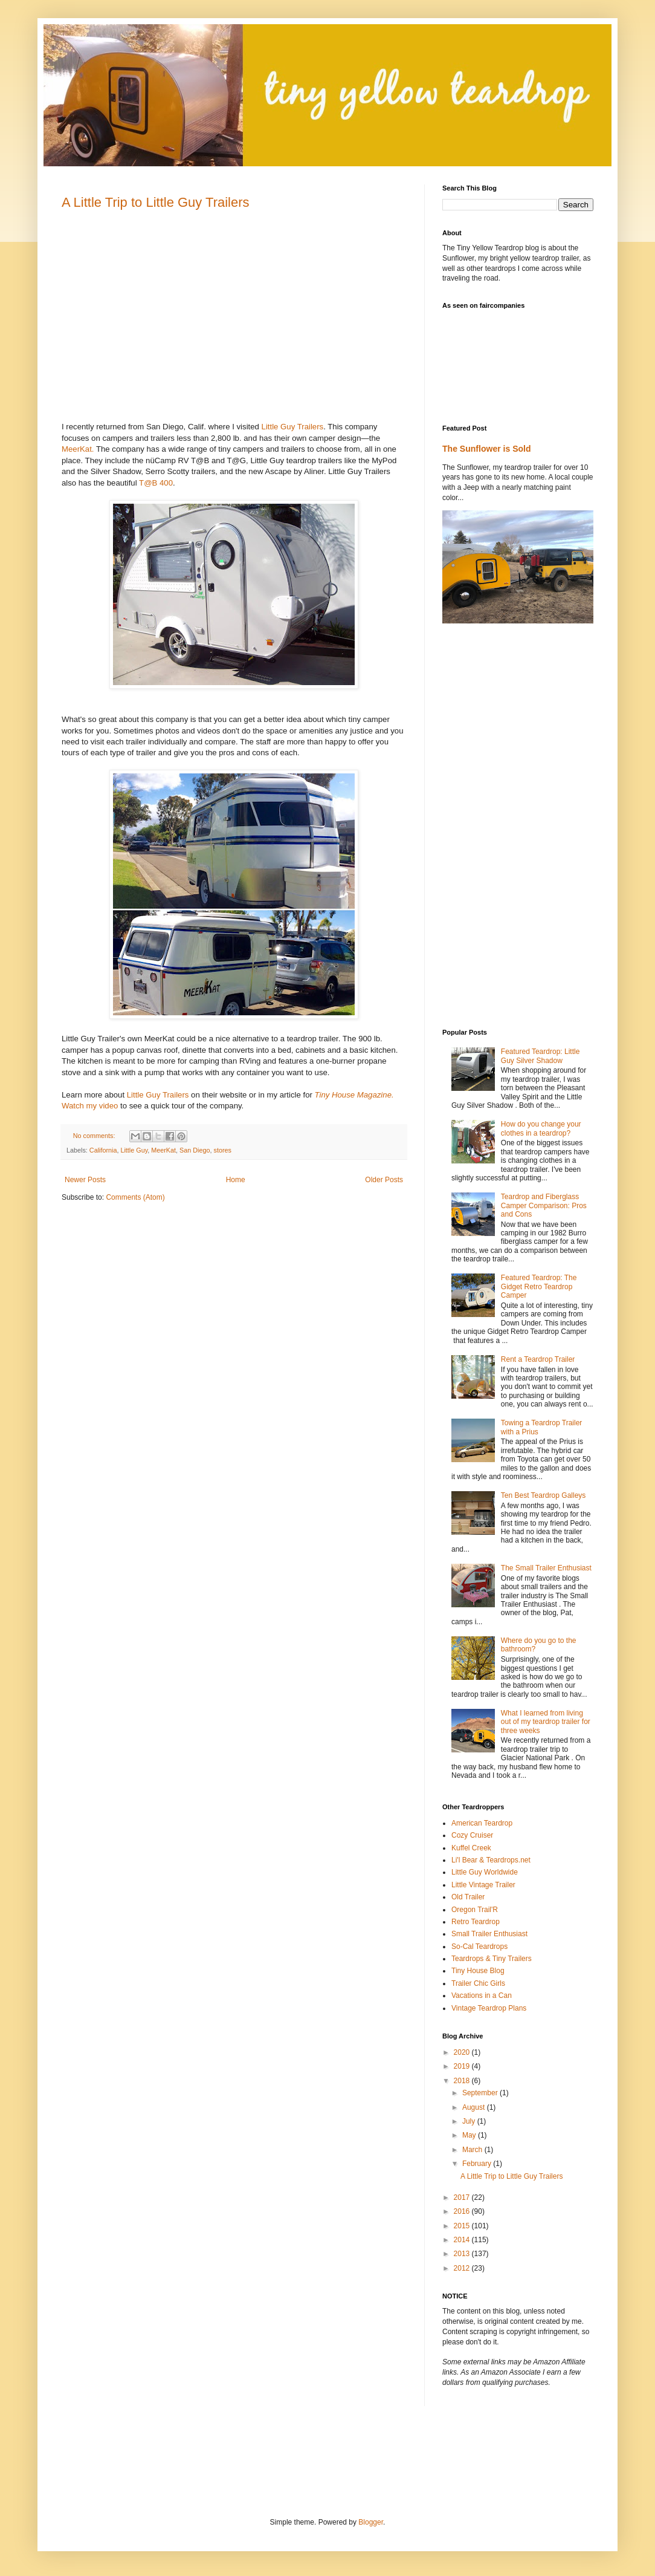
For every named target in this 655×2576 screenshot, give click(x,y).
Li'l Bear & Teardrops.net (491, 1860)
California (103, 1150)
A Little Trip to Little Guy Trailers (156, 202)
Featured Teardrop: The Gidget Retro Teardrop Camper (539, 1286)
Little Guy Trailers (293, 426)
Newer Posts (85, 1180)
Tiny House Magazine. (354, 1094)
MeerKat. (78, 449)
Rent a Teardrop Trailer (538, 1359)
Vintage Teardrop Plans (488, 2008)
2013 (463, 2253)
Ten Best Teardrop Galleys (543, 1495)
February (477, 2163)
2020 (463, 2052)
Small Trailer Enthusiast (489, 1934)
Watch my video (90, 1105)
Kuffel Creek (471, 1848)
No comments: (95, 1135)
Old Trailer (468, 1897)
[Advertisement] (490, 826)
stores (222, 1150)
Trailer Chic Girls (478, 1983)
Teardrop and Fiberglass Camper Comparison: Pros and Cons (544, 1205)
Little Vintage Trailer (483, 1885)
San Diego (194, 1150)
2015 (463, 2226)
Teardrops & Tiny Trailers (491, 1958)
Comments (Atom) (135, 1197)
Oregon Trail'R (474, 1909)
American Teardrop (481, 1823)
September (481, 2093)
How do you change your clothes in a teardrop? (541, 1128)
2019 (463, 2066)
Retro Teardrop (475, 1921)
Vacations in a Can (481, 1995)
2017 (463, 2197)
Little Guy (133, 1150)
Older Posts (384, 1180)
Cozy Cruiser (472, 1835)
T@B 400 (156, 482)
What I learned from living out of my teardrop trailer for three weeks (545, 1722)
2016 (463, 2211)
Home (235, 1180)
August (474, 2107)
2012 (463, 2268)
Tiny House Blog (478, 1970)
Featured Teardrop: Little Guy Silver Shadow (540, 1055)
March (473, 2149)
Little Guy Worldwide (484, 1872)
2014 (463, 2240)
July (469, 2121)
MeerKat (163, 1150)
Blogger (370, 2522)
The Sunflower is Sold (486, 449)
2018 (463, 2081)
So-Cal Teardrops (479, 1946)
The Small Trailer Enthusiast (546, 1568)
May (470, 2135)
